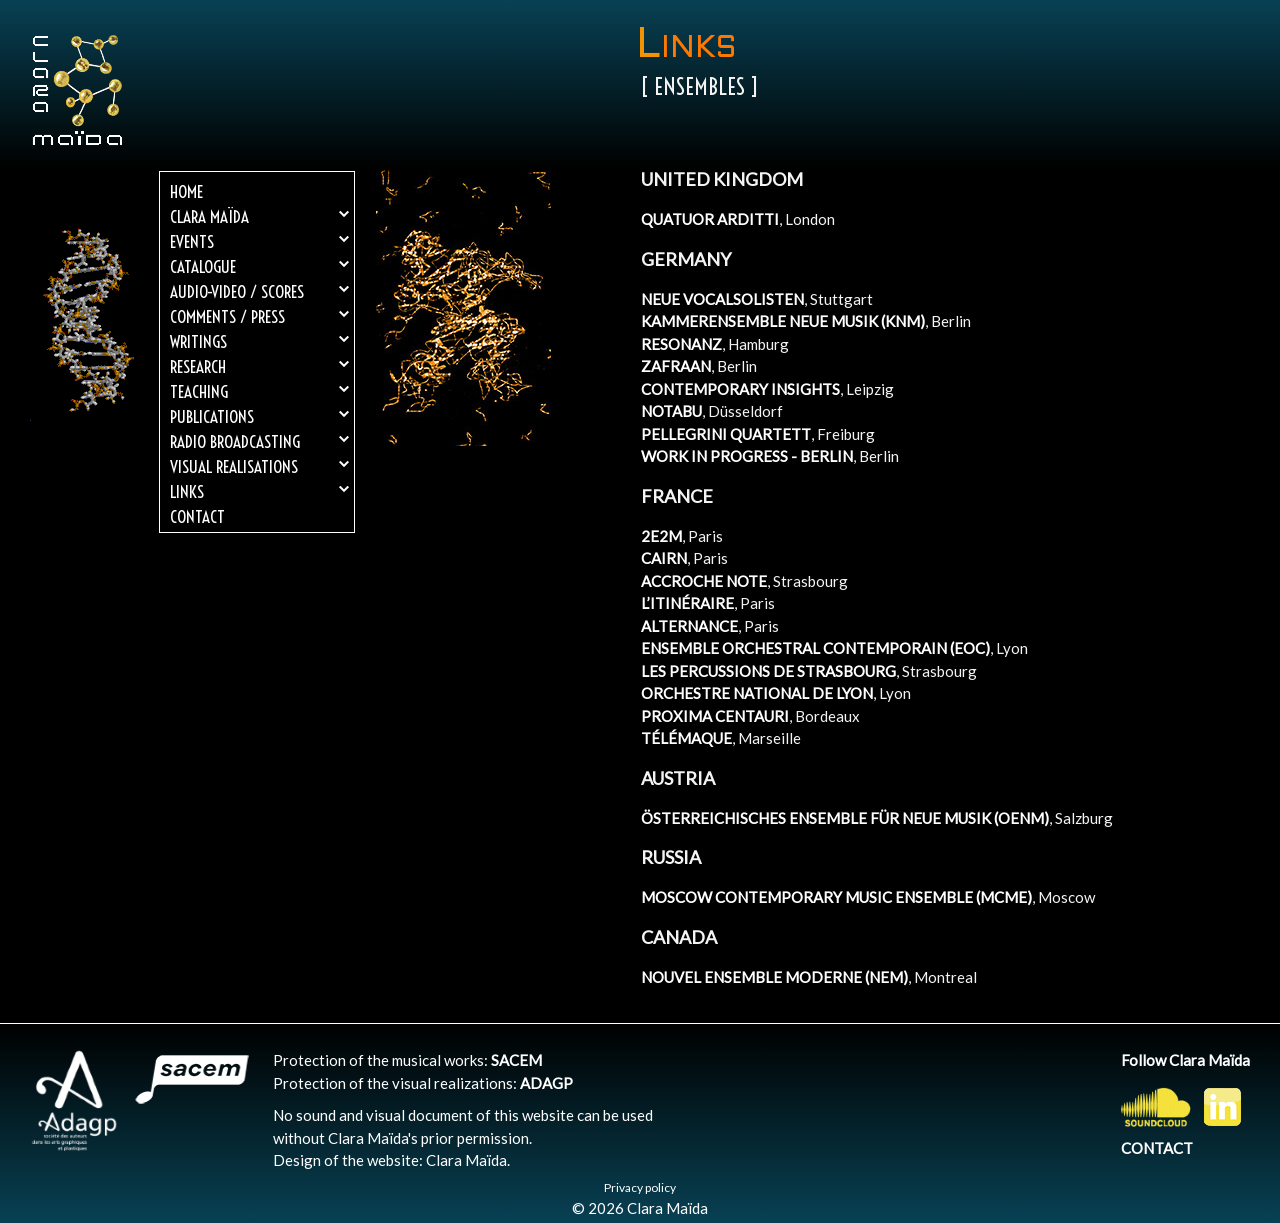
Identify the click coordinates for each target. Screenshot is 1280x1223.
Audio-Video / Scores (259, 291)
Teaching (259, 391)
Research (259, 366)
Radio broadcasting (259, 441)
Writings (259, 341)
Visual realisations (259, 466)
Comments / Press (259, 316)
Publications (259, 416)
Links (259, 491)
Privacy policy (640, 1187)
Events (259, 241)
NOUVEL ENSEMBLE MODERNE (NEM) (774, 977)
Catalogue (259, 266)
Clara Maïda (259, 216)
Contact (197, 516)
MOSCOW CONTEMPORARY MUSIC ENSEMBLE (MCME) (836, 897)
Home (186, 191)
